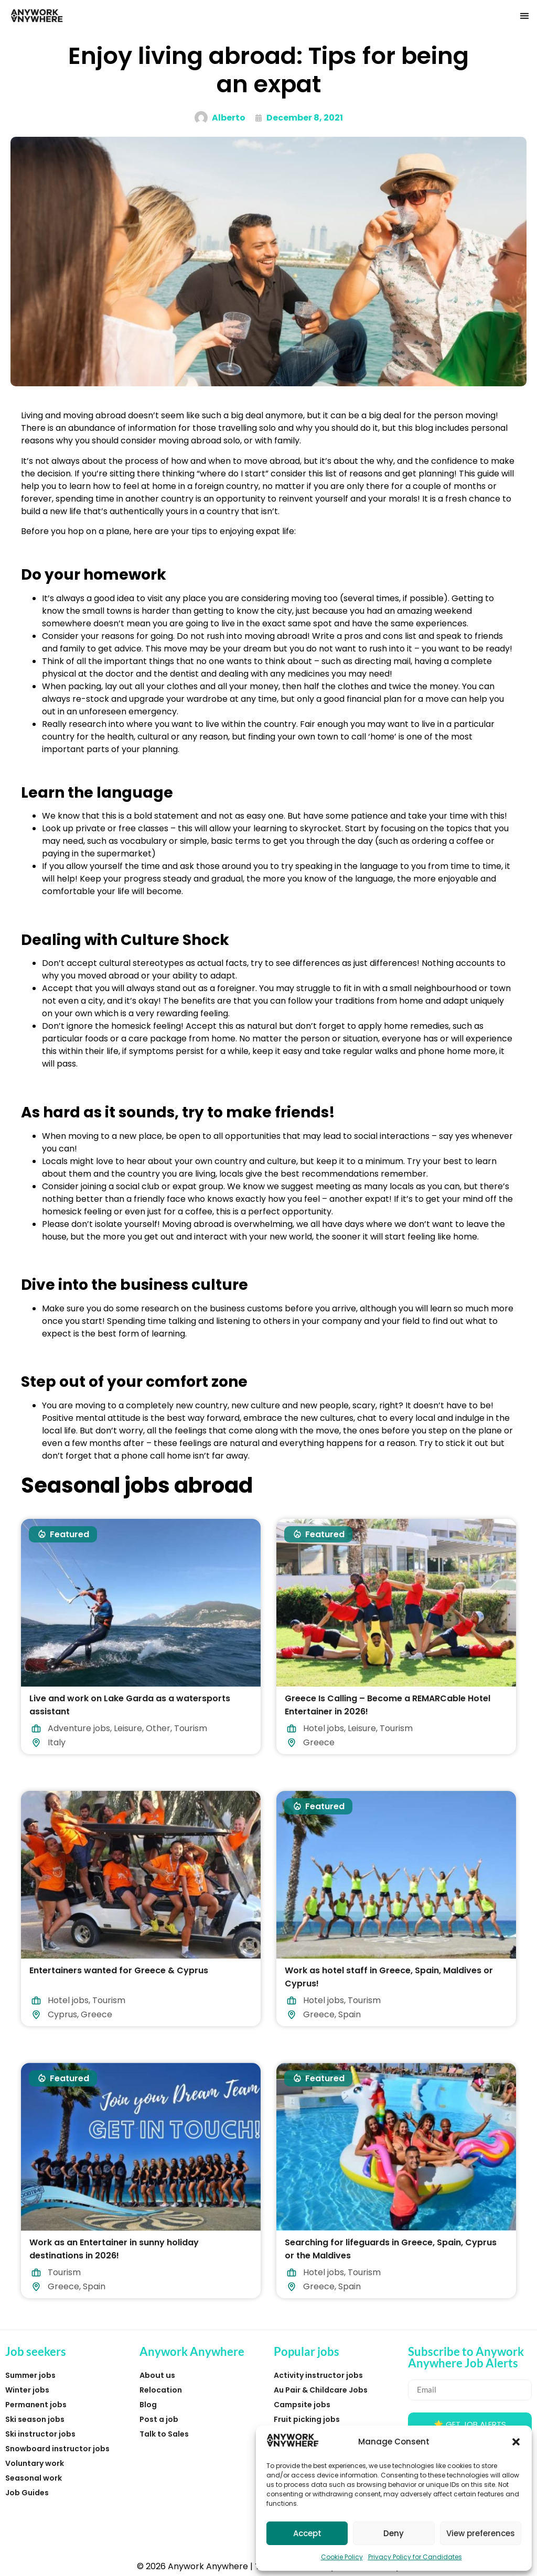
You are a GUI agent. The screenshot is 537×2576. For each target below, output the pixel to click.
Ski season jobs (35, 2419)
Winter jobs (27, 2390)
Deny (393, 2533)
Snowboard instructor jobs (57, 2448)
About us (157, 2375)
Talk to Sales (164, 2434)
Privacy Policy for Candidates (415, 2556)
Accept (307, 2533)
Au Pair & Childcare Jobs (321, 2390)
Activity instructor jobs (318, 2375)
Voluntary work (34, 2463)
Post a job (158, 2419)
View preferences (480, 2533)
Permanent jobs (36, 2404)
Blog (148, 2404)
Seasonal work (33, 2478)
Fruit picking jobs (307, 2419)
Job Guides (27, 2492)
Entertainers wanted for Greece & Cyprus (118, 1970)
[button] (516, 2442)
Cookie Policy (342, 2556)
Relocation (160, 2390)
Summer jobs (30, 2375)
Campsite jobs (302, 2404)
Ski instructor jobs (40, 2434)
